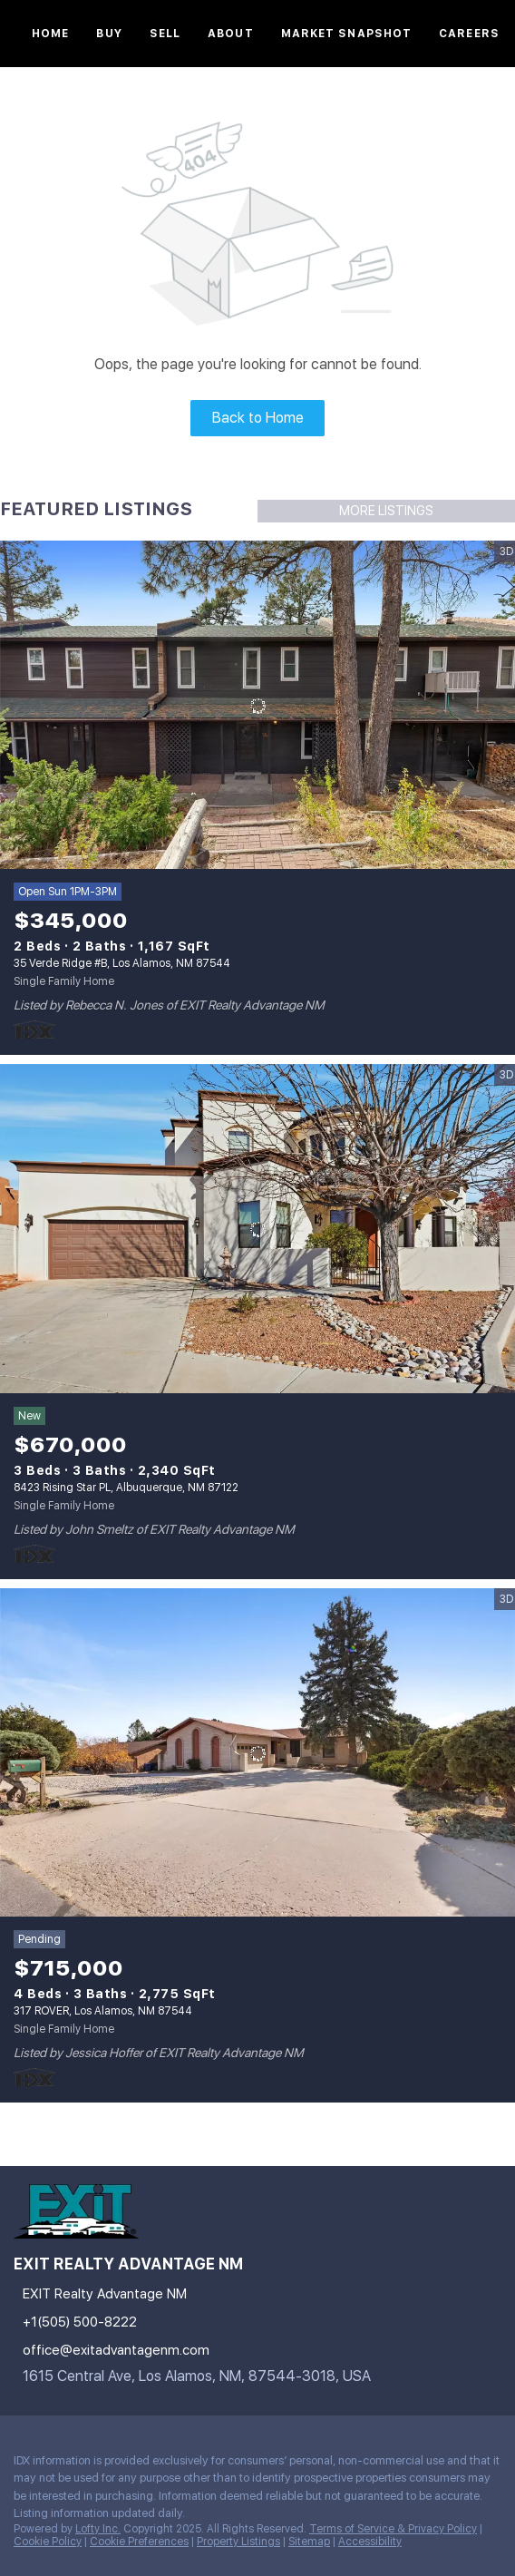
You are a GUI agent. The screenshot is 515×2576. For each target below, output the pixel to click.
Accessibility (370, 2541)
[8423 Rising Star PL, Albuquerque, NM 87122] (257, 1229)
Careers (469, 33)
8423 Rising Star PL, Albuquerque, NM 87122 (126, 1487)
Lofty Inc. (98, 2528)
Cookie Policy (48, 2541)
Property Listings (238, 2541)
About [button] (231, 33)
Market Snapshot (347, 33)
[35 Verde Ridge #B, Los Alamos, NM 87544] (257, 706)
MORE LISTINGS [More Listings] (386, 510)
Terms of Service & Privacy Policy (393, 2528)
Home (50, 33)
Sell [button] (165, 33)
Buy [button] (108, 33)
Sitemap (309, 2541)
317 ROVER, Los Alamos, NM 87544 (103, 2011)
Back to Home (258, 417)
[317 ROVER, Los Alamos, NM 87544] (257, 1753)
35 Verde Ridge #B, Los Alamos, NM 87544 (122, 963)
